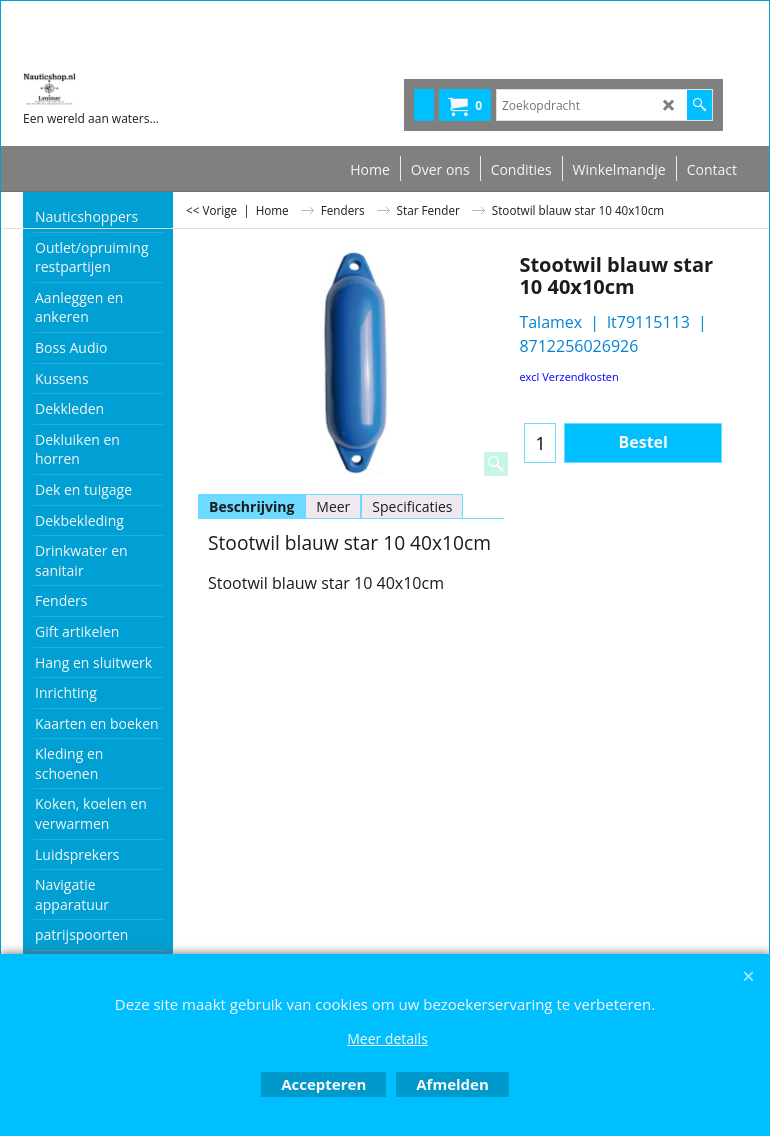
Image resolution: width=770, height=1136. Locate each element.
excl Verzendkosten (568, 376)
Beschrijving (251, 506)
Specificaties (412, 506)
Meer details (387, 1038)
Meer (333, 506)
